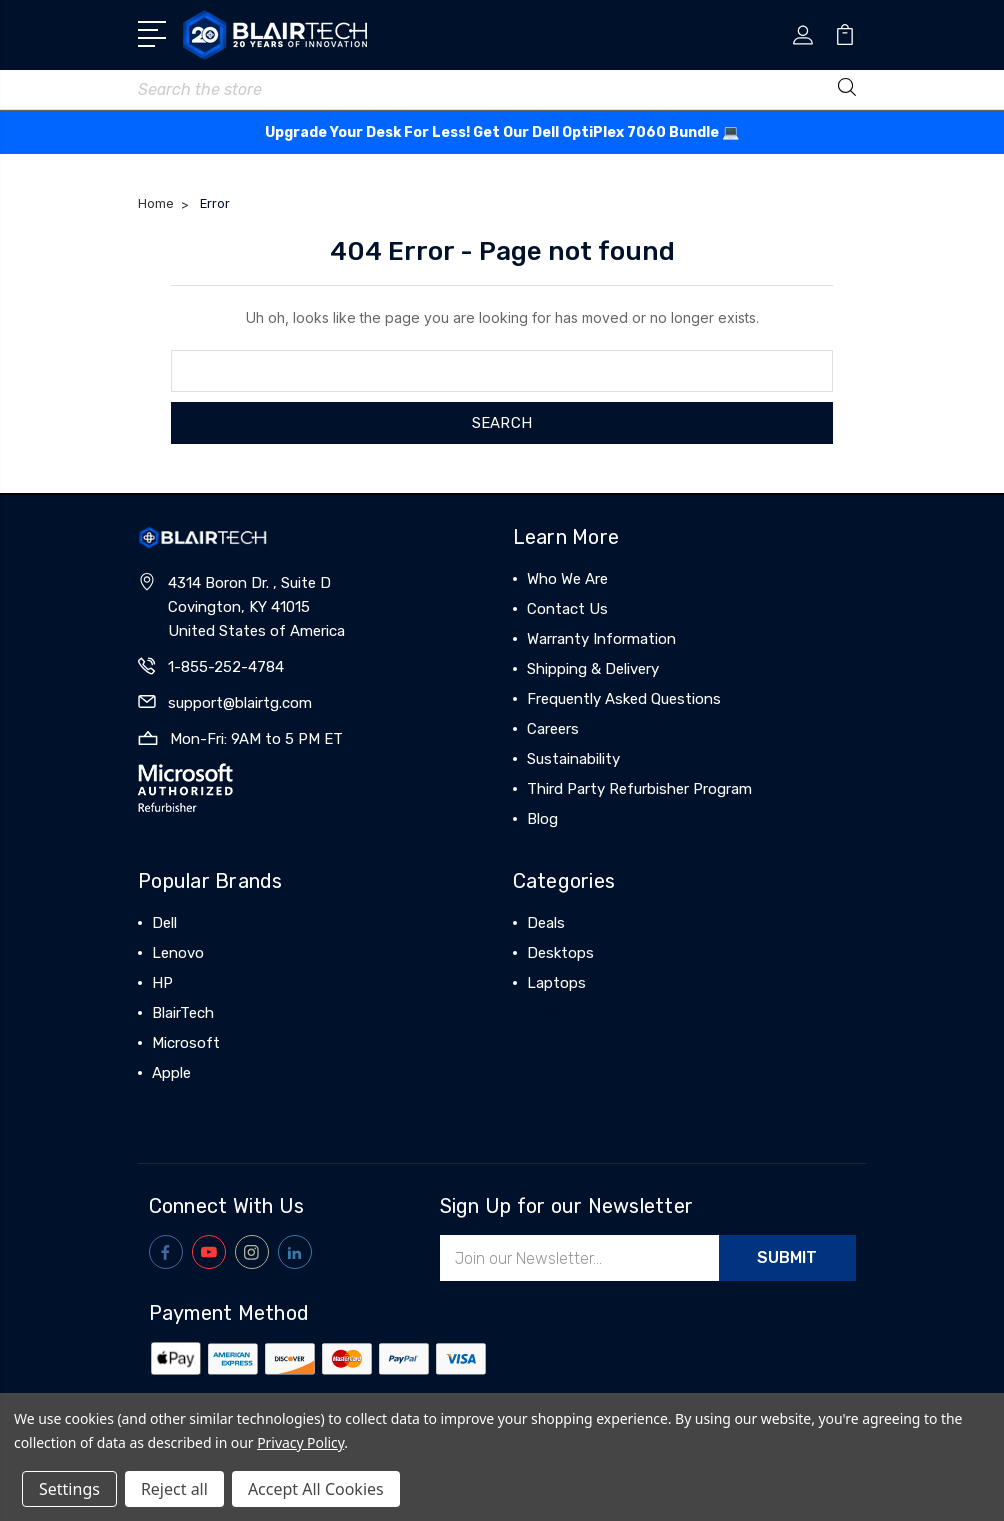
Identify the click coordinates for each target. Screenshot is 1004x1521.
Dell (164, 923)
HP (162, 983)
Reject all (174, 1489)
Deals (546, 923)
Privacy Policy (300, 1442)
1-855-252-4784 (226, 667)
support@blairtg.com (240, 703)
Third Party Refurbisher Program (639, 789)
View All (180, 1103)
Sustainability (573, 759)
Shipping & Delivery (593, 669)
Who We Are (567, 579)
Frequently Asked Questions (624, 699)
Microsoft (186, 1043)
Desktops (560, 953)
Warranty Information (601, 639)
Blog (542, 819)
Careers (553, 729)
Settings (69, 1489)
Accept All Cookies (316, 1489)
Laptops (556, 983)
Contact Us (567, 609)
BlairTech (183, 1013)
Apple (171, 1073)
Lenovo (178, 953)
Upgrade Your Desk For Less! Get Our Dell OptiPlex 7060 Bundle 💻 (502, 132)
